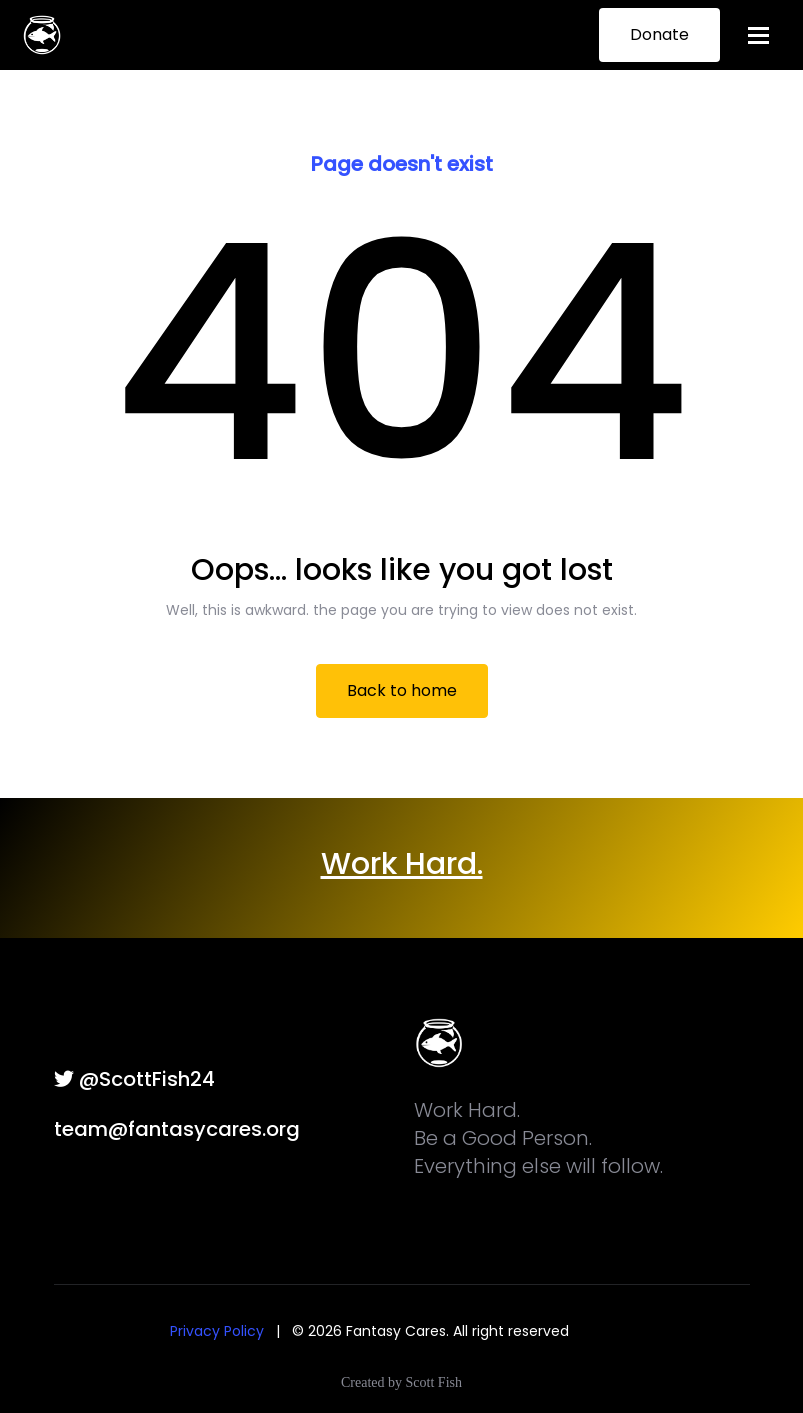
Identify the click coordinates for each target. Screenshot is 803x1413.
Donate (659, 34)
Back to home (402, 690)
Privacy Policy (217, 1331)
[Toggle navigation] (758, 35)
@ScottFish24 (134, 1079)
